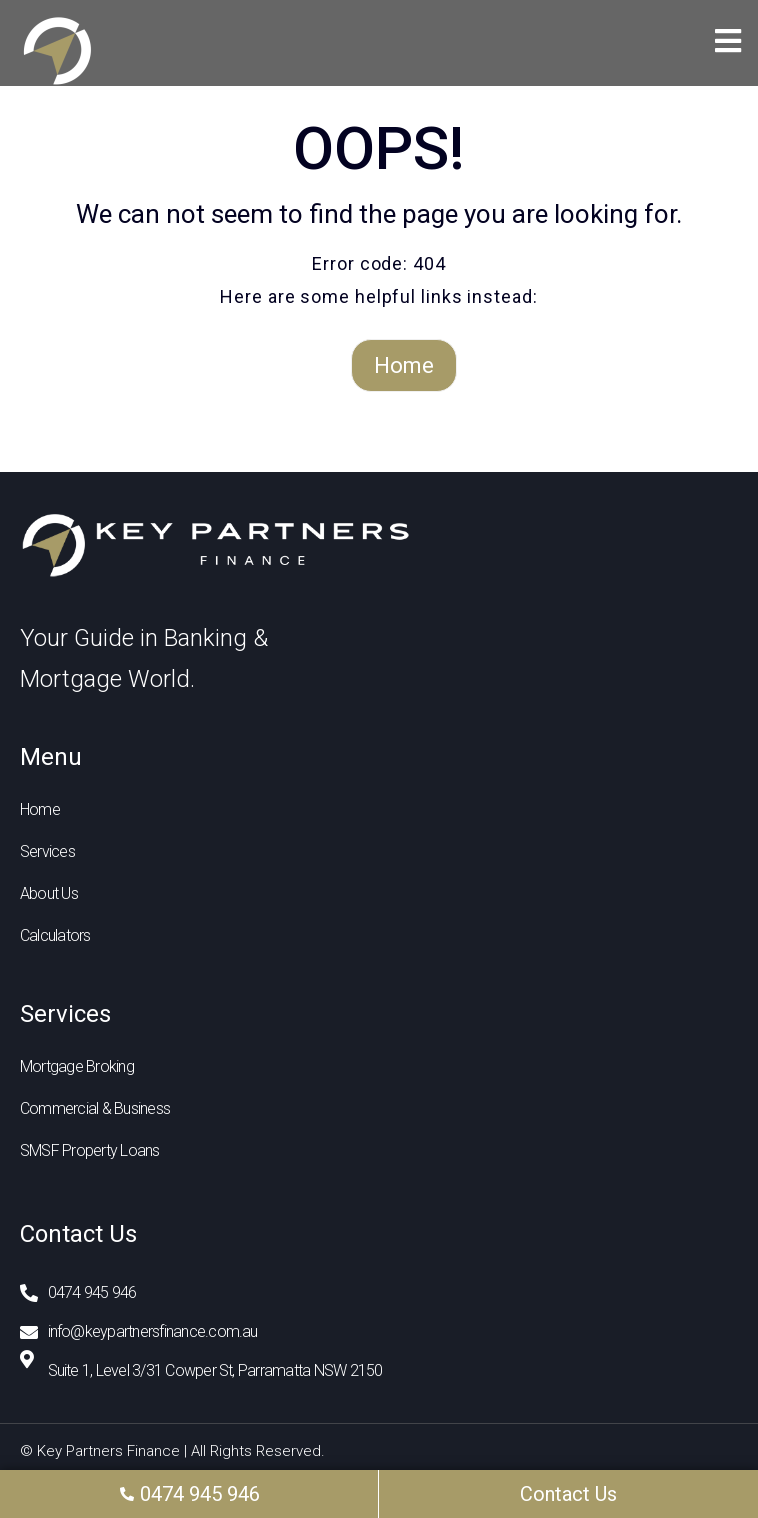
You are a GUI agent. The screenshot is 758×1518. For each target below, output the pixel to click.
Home (404, 365)
